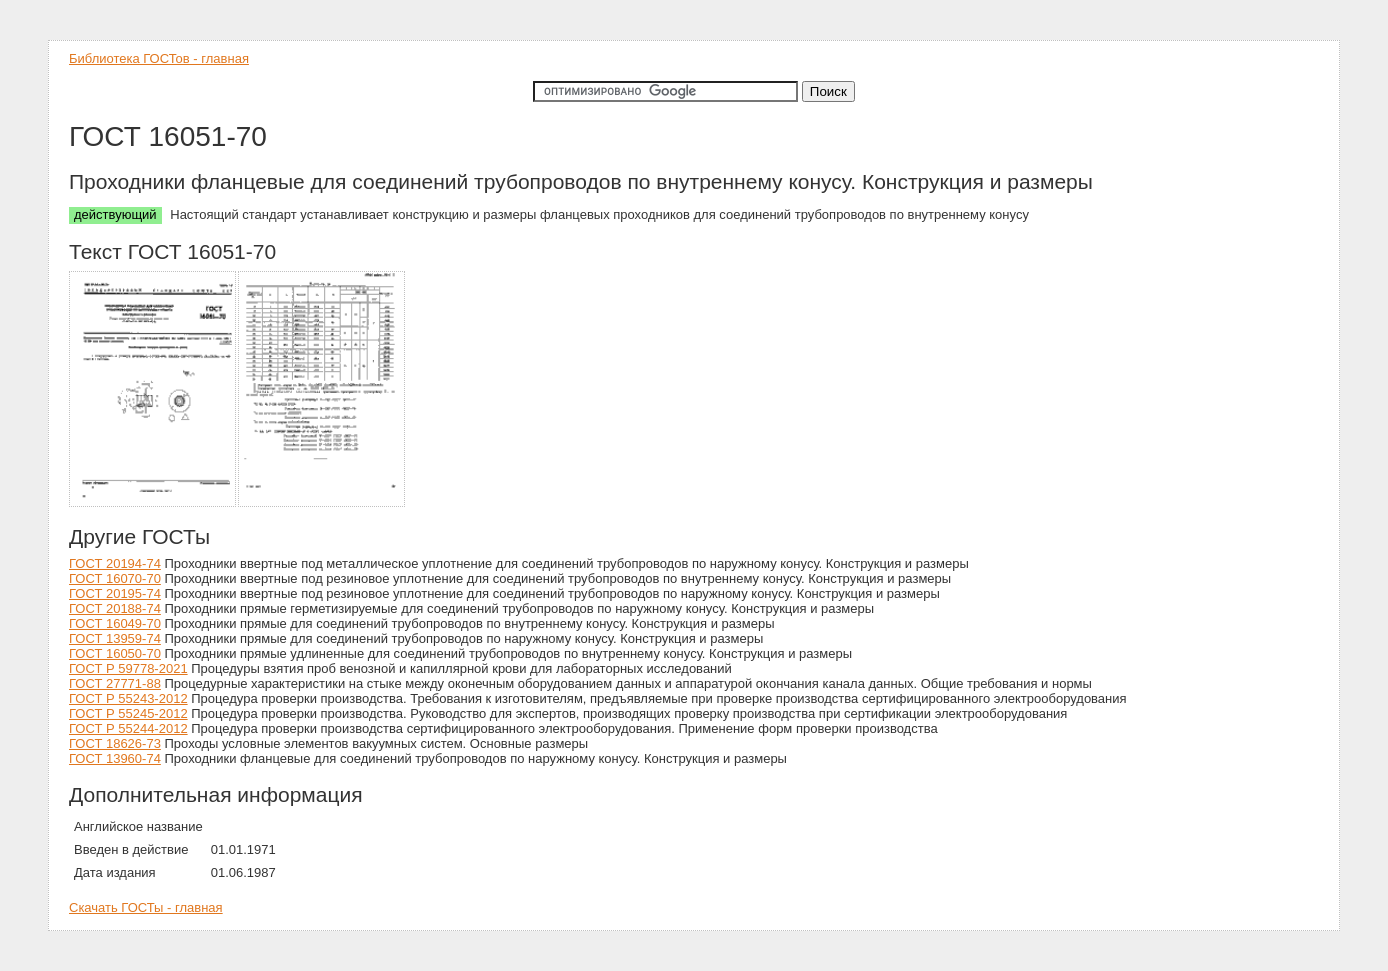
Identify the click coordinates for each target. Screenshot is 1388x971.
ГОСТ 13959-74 (115, 638)
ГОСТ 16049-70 (115, 623)
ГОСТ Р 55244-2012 (128, 728)
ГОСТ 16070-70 (115, 578)
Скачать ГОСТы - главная (146, 907)
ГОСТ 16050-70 (115, 653)
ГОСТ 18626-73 (115, 743)
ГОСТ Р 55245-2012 (128, 713)
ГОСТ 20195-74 (115, 593)
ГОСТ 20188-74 (115, 608)
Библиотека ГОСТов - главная (159, 58)
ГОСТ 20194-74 (115, 563)
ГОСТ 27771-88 (115, 683)
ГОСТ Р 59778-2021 (128, 668)
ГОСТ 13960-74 (115, 758)
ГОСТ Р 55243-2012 (128, 698)
